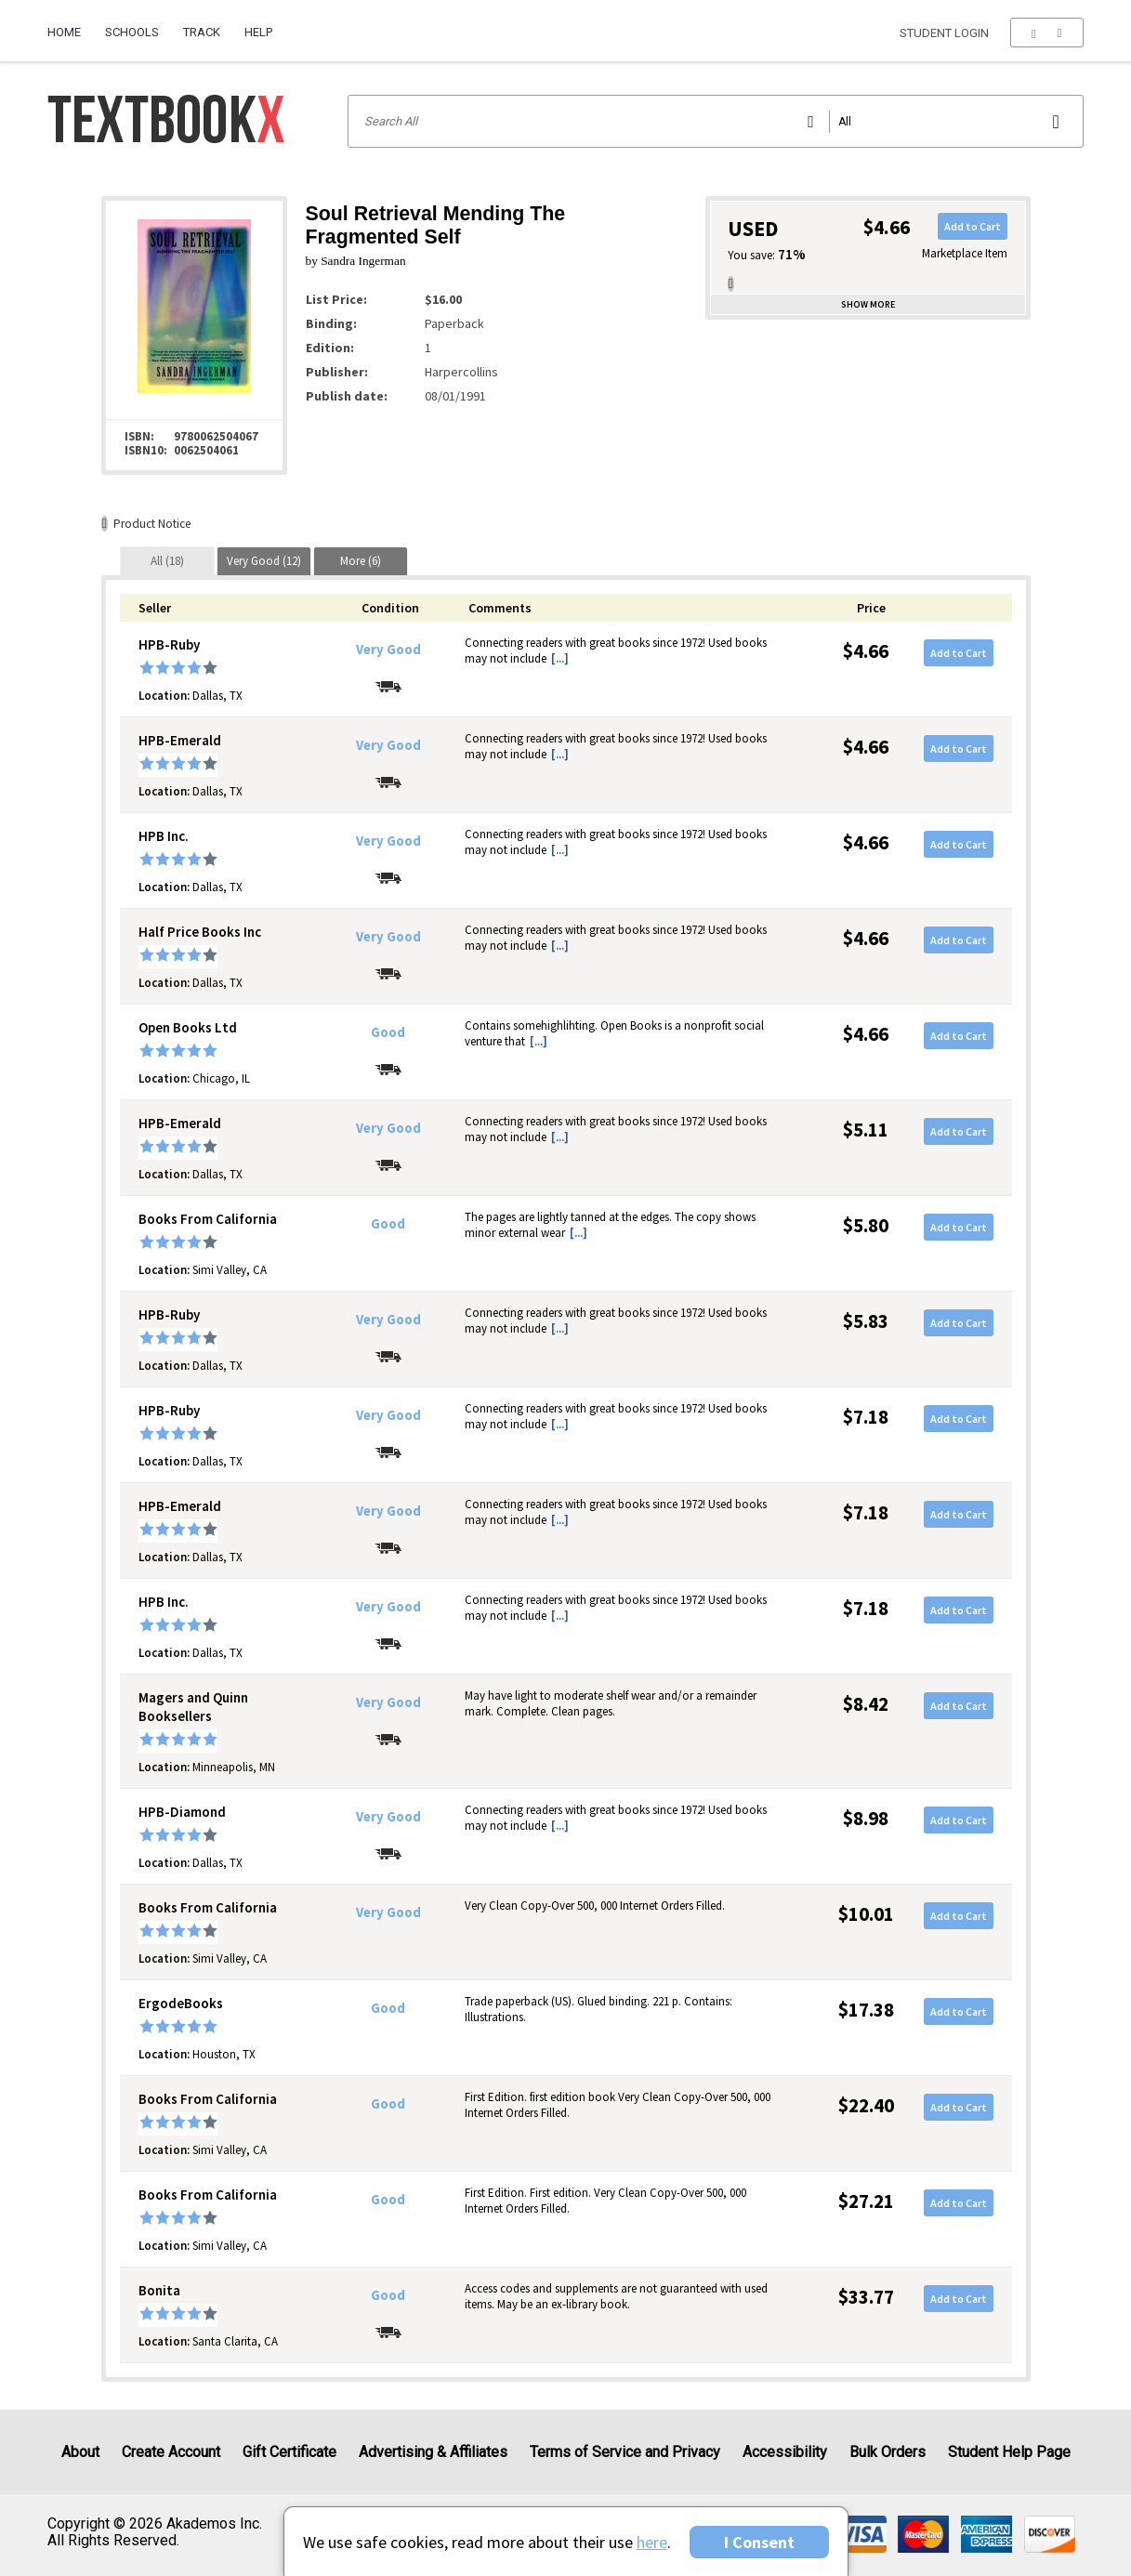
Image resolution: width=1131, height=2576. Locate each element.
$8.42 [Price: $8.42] (865, 1703)
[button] (1047, 32)
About (80, 2452)
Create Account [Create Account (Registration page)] (171, 2452)
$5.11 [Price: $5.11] (865, 1129)
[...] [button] (560, 658)
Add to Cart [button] (972, 226)
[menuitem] (70, 25)
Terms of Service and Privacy (625, 2452)
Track (201, 32)
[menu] (1047, 32)
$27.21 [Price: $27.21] (866, 2201)
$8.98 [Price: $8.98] (865, 1818)
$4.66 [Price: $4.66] (865, 651)
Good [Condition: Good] (388, 1032)
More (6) (360, 561)
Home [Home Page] (64, 32)
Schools (132, 32)
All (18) (167, 561)
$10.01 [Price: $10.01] (866, 1913)
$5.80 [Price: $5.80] (865, 1225)
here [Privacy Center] (652, 2542)
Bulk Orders (887, 2452)
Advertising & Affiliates (433, 2452)
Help (258, 32)
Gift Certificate (289, 2452)
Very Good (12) (264, 561)
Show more (868, 304)
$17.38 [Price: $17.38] (866, 2009)
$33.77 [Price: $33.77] (866, 2296)
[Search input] (715, 121)
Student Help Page (1009, 2452)
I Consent (759, 2542)
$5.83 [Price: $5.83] (865, 1321)
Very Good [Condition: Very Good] (388, 649)
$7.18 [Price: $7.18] (865, 1416)
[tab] (167, 560)
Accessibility (785, 2452)
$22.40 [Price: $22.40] (866, 2105)
